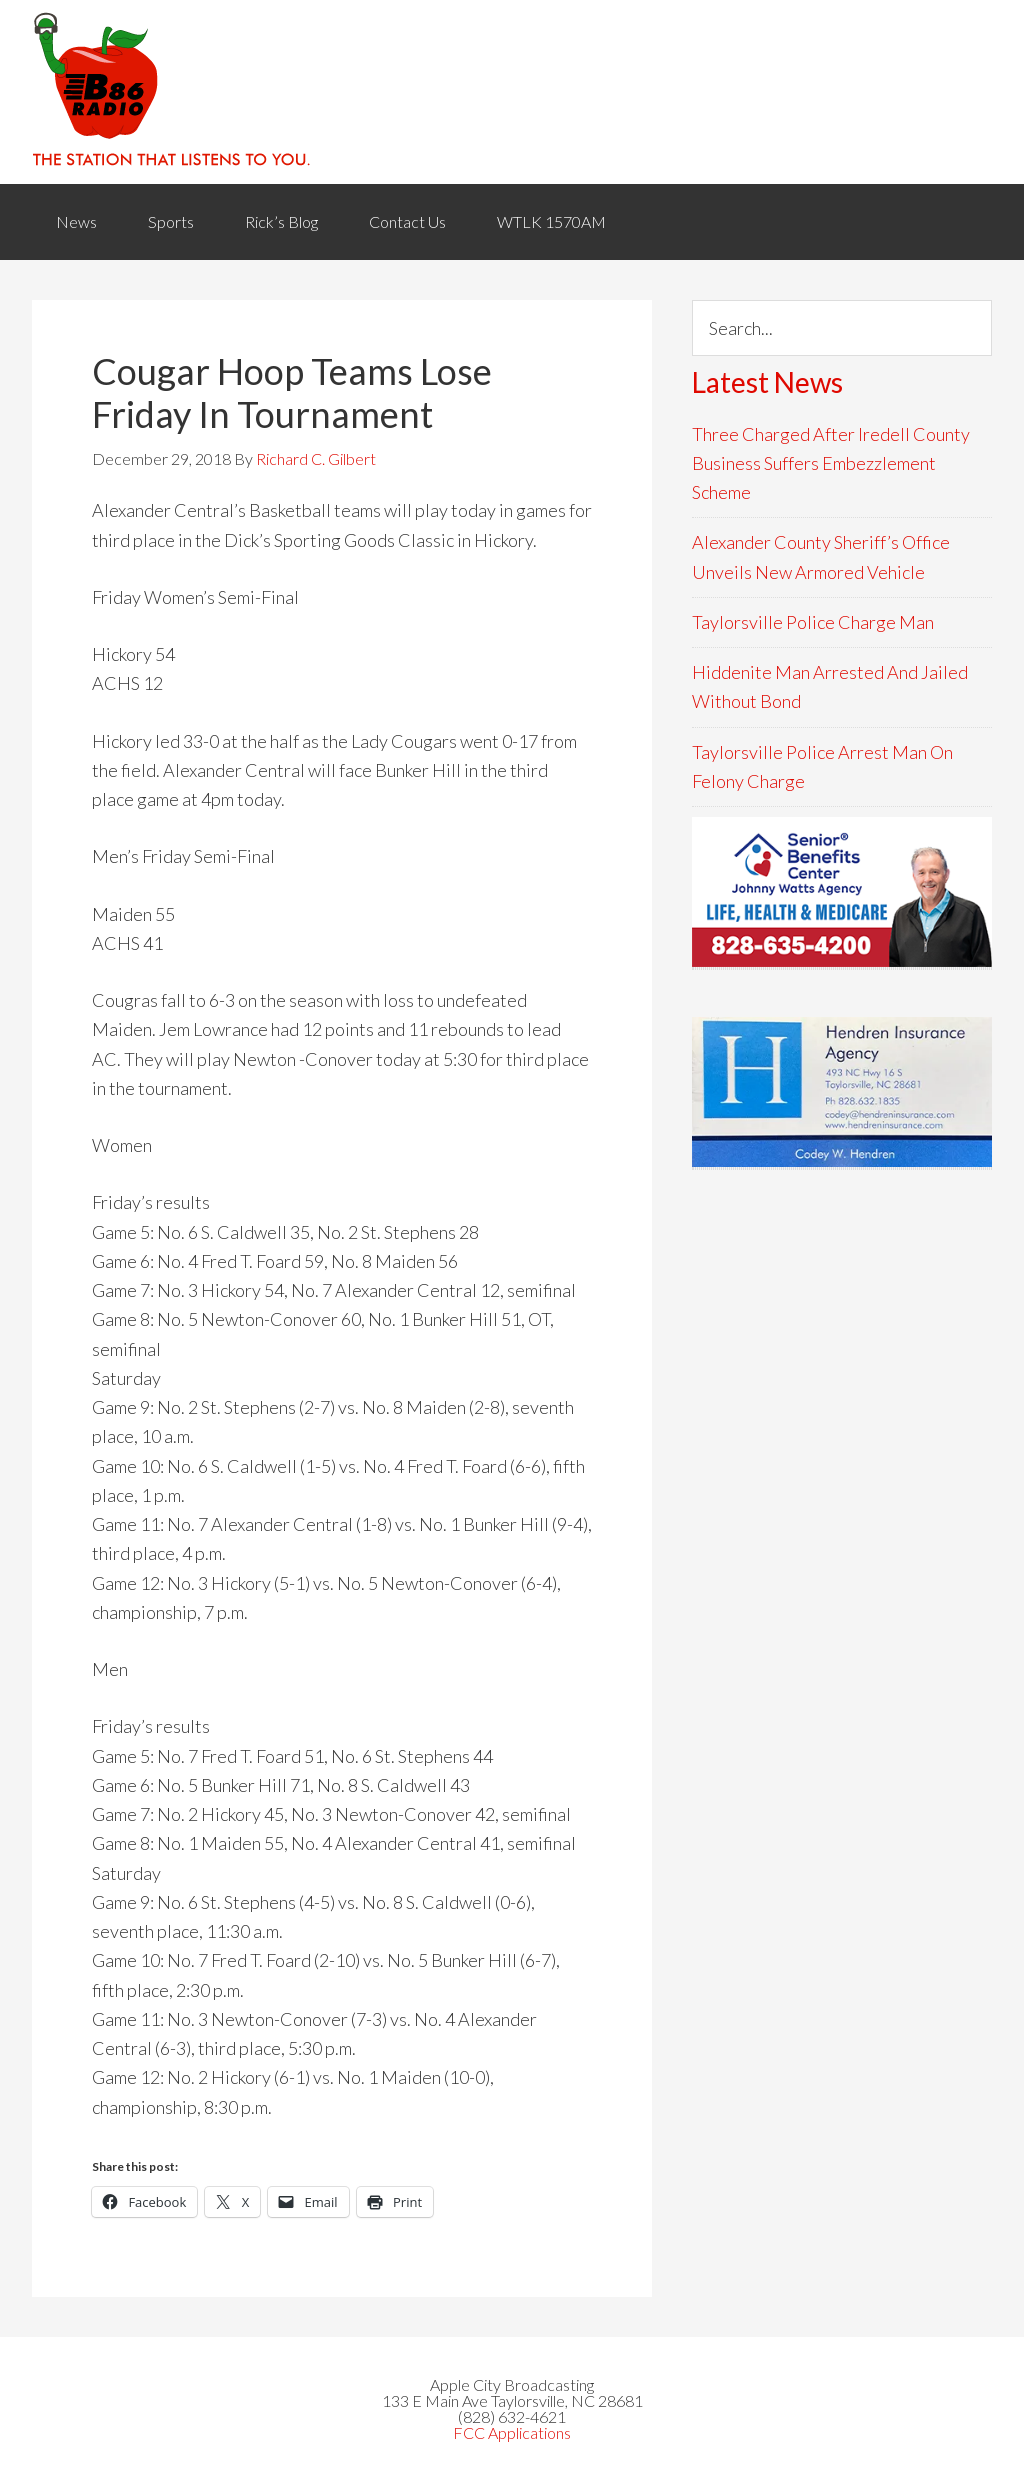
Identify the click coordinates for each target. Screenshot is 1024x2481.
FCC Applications (512, 2432)
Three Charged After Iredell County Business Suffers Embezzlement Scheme (831, 463)
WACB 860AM (512, 92)
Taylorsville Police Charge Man (813, 622)
